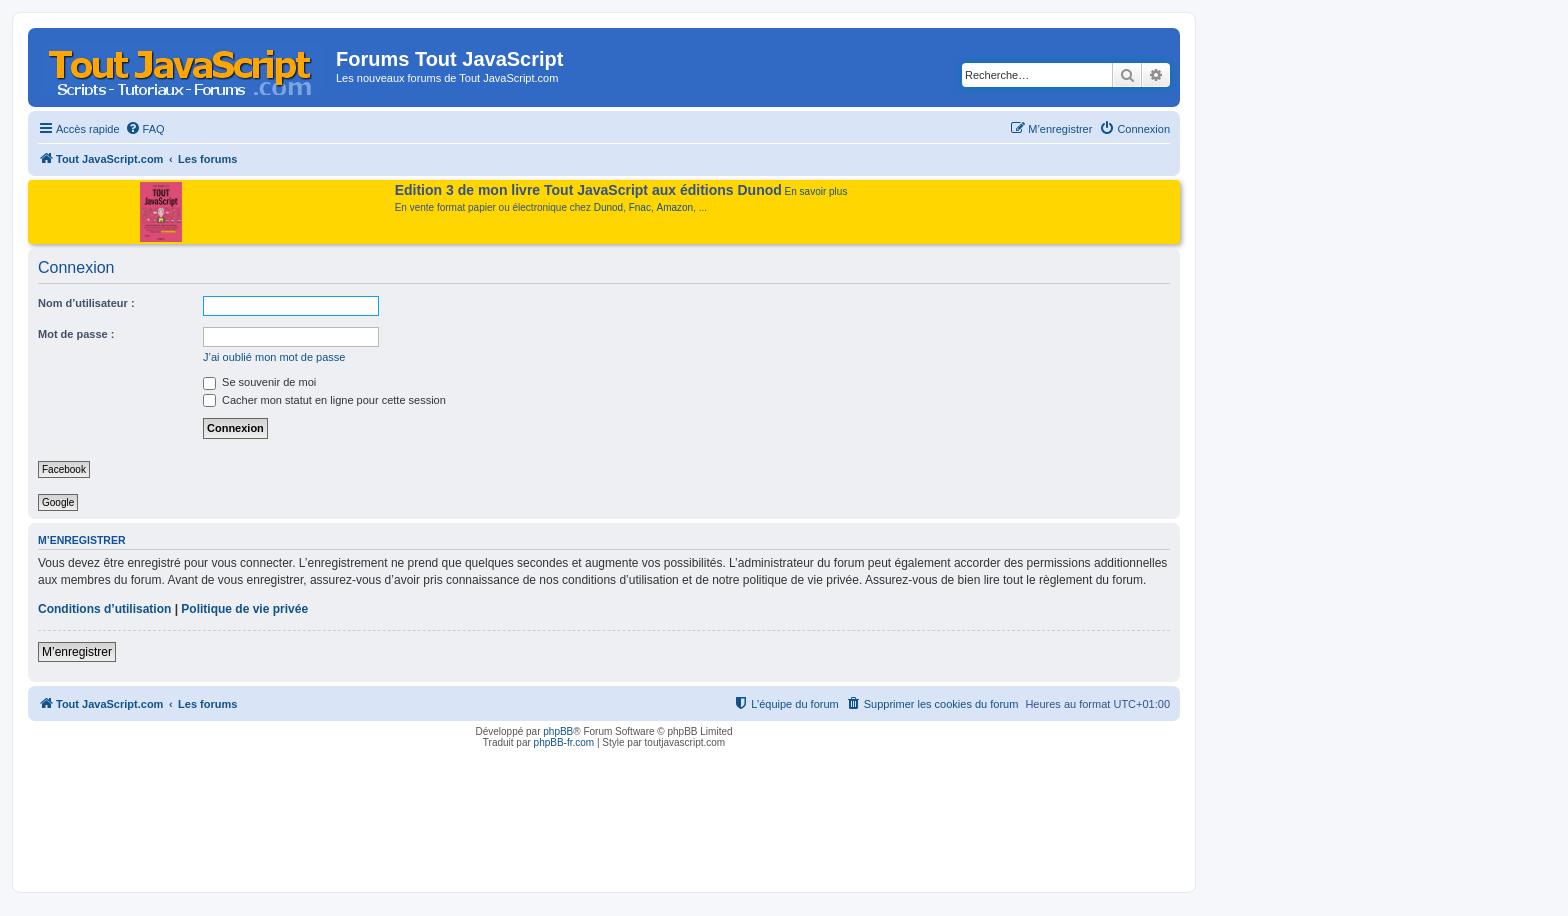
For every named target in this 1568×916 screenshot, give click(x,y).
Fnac (640, 207)
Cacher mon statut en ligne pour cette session (324, 400)
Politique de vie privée (244, 609)
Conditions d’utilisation (104, 609)
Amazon (675, 207)
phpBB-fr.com (564, 742)
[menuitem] (145, 129)
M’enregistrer (77, 652)
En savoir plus (816, 191)
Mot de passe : (76, 334)
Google (58, 502)
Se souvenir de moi (259, 382)
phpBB (558, 731)
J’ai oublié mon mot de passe (274, 357)
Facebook (64, 469)
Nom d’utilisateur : (86, 303)
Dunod (608, 207)
